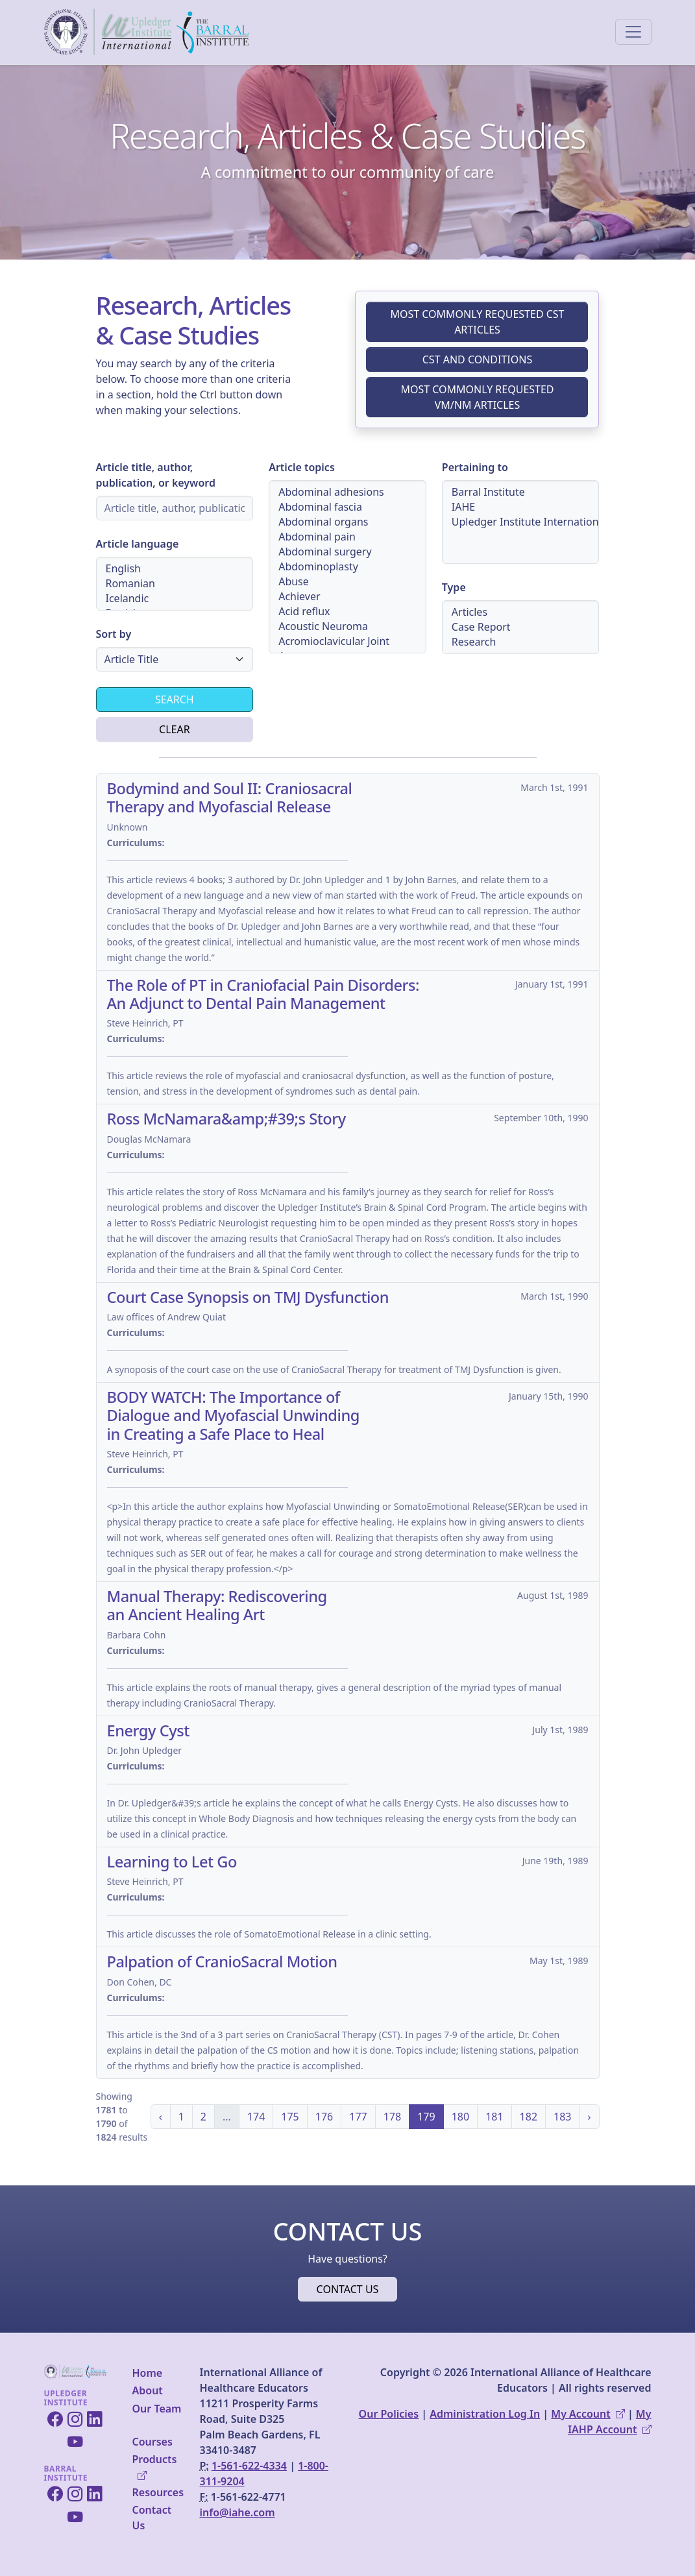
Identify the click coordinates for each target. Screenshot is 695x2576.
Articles (520, 612)
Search (174, 699)
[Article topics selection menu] (347, 566)
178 (392, 2116)
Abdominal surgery (347, 551)
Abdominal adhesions (347, 492)
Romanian (174, 583)
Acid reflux (347, 611)
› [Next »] (589, 2116)
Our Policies (389, 2414)
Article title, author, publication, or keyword (155, 475)
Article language (137, 544)
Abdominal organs (347, 522)
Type (454, 587)
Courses (152, 2442)
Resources (158, 2492)
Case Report (520, 627)
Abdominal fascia (347, 507)
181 (494, 2116)
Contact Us (152, 2518)
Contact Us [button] (348, 2289)
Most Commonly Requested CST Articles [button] (477, 322)
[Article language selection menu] (175, 584)
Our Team (157, 2408)
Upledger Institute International (520, 522)
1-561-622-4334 (249, 2466)
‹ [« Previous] (160, 2116)
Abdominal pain (347, 536)
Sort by (114, 634)
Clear (174, 729)
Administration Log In (485, 2414)
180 (460, 2116)
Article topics (302, 467)
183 (562, 2116)
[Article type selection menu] (521, 627)
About (147, 2390)
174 (256, 2116)
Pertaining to (475, 467)
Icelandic (174, 598)
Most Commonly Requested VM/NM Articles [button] (477, 397)
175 (290, 2116)
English (174, 568)
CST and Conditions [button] (477, 359)
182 (528, 2116)
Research (520, 642)
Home (147, 2373)
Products (154, 2466)
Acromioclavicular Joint (347, 641)
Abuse (347, 581)
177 (358, 2116)
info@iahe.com (237, 2512)
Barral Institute (520, 492)
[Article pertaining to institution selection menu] (521, 522)
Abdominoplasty (347, 566)
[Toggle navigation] (633, 32)
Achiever (347, 596)
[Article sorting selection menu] (175, 659)
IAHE (520, 507)
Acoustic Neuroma (347, 626)
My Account (587, 2414)
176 (324, 2116)
